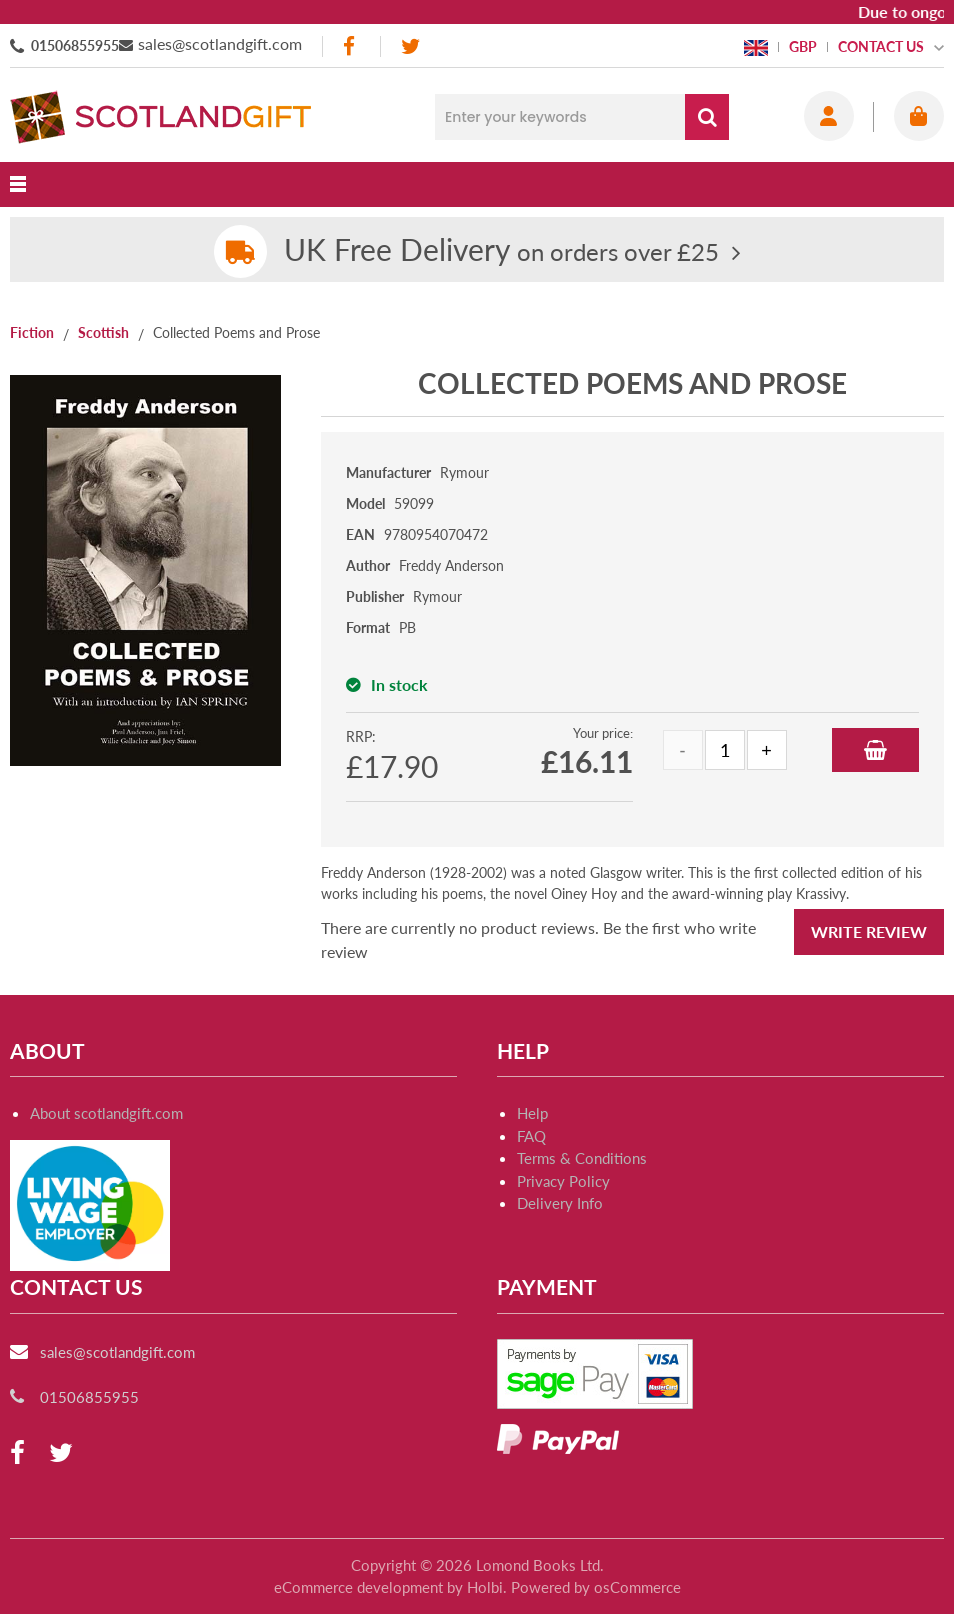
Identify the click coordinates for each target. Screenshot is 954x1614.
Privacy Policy (563, 1181)
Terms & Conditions (582, 1158)
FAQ (531, 1136)
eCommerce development (358, 1587)
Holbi (485, 1587)
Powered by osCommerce (596, 1587)
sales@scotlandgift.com (220, 43)
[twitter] (410, 46)
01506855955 (75, 45)
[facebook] (351, 46)
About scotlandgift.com (106, 1113)
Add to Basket (875, 750)
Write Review (869, 931)
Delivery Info (560, 1203)
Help (532, 1113)
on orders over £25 (501, 251)
